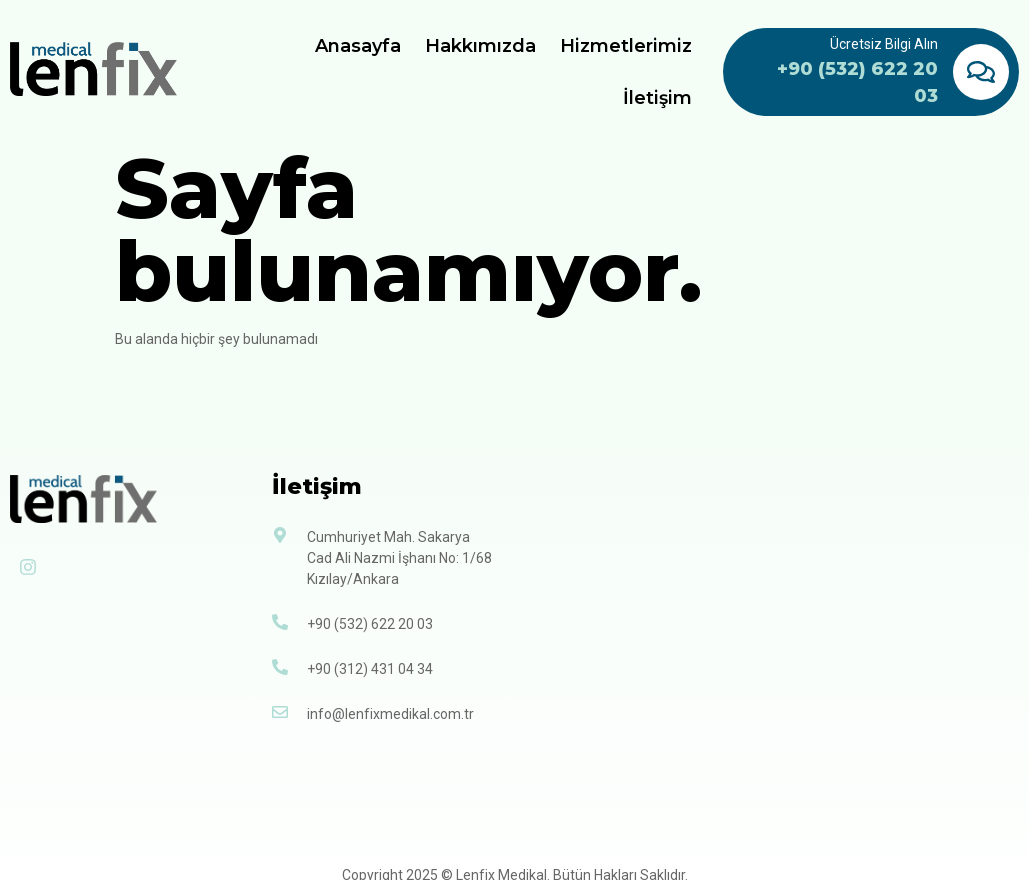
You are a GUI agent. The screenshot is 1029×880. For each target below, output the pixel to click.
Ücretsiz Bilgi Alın (884, 44)
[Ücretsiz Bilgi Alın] (981, 72)
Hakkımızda (481, 46)
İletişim (658, 98)
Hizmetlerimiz (627, 46)
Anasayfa (359, 46)
